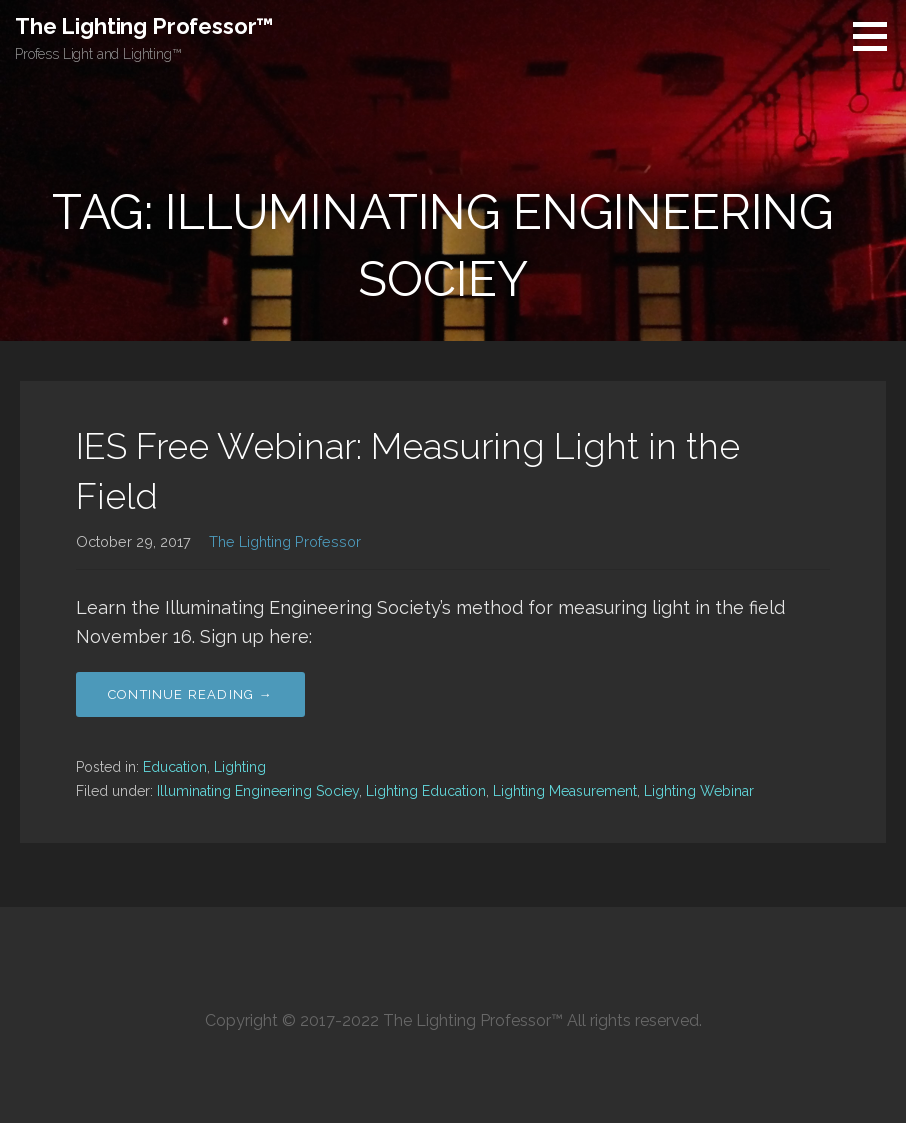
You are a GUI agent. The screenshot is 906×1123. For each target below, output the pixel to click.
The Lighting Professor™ (144, 26)
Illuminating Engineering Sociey (258, 791)
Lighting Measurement (565, 791)
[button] (877, 36)
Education (175, 767)
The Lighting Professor (285, 541)
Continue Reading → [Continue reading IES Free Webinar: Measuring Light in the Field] (190, 694)
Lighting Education (426, 791)
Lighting (240, 767)
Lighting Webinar (699, 791)
